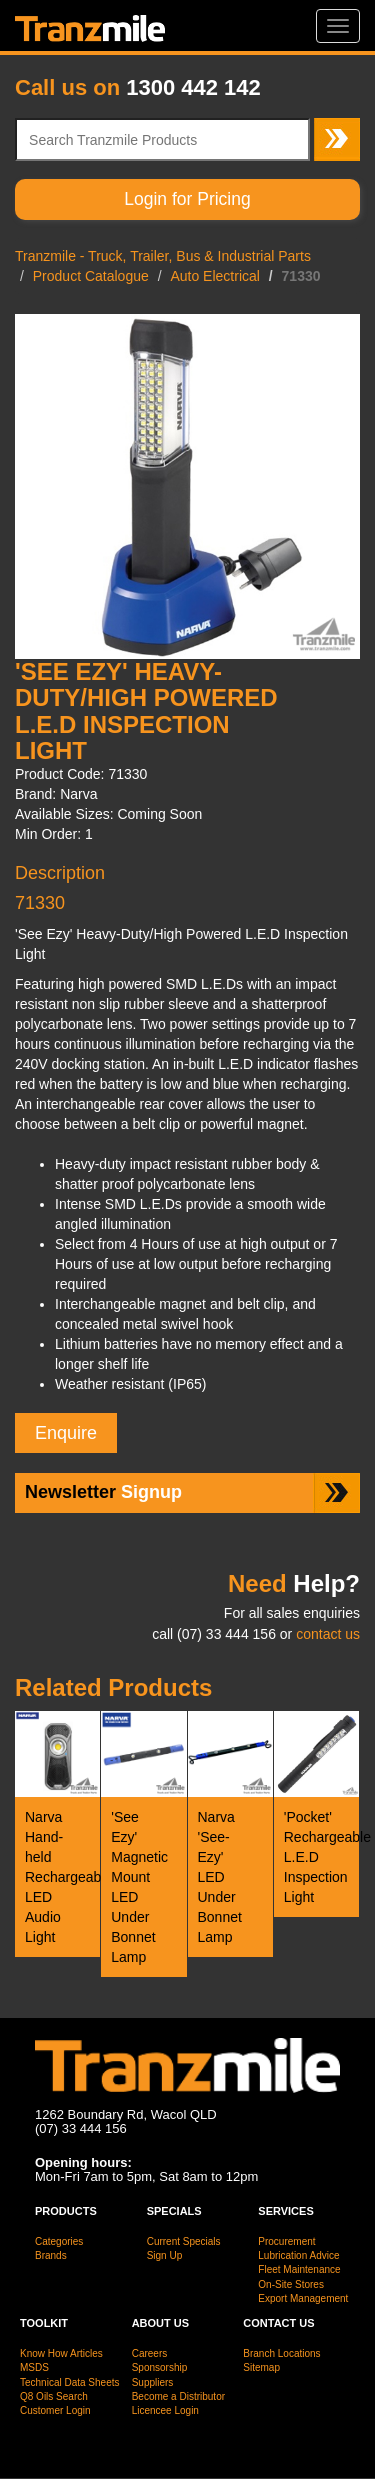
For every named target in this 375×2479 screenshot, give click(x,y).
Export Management (303, 2298)
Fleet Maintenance (299, 2269)
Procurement (286, 2241)
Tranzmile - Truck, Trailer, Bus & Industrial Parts (163, 256)
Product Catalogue (91, 276)
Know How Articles (61, 2353)
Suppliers (153, 2382)
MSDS (34, 2367)
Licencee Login (165, 2410)
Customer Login (55, 2410)
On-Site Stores (291, 2284)
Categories (59, 2241)
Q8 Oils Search (54, 2396)
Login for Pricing (187, 199)
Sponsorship (160, 2367)
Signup (103, 1492)
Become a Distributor (178, 2396)
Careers (150, 2353)
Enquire (66, 1433)
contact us (328, 1634)
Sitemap (261, 2367)
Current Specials (184, 2241)
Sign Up (165, 2255)
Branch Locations (281, 2353)
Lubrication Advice (298, 2255)
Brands (51, 2255)
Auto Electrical (214, 276)
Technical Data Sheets (70, 2382)
